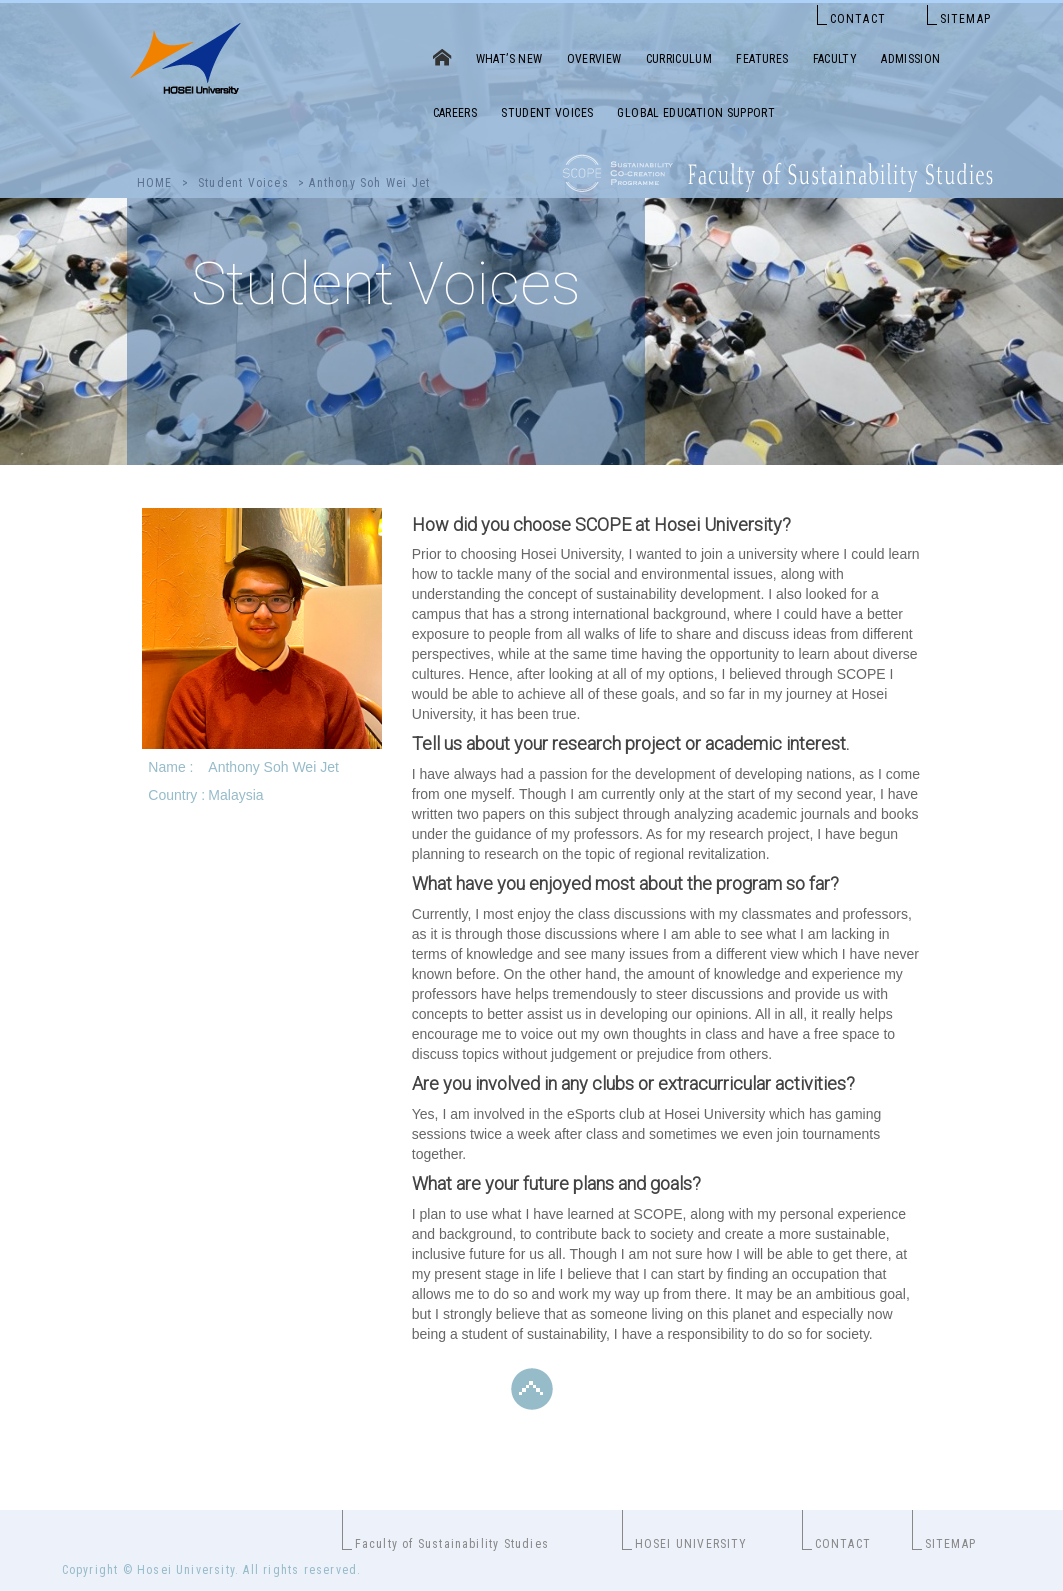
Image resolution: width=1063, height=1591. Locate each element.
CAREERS (455, 113)
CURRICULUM (679, 59)
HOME (155, 183)
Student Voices (243, 183)
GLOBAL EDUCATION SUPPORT (696, 113)
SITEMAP (965, 19)
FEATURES (762, 59)
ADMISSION (910, 59)
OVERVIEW (594, 59)
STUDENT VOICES (547, 113)
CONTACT (858, 19)
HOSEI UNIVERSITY (691, 1544)
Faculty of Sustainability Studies (452, 1544)
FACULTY (835, 59)
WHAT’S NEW (509, 59)
